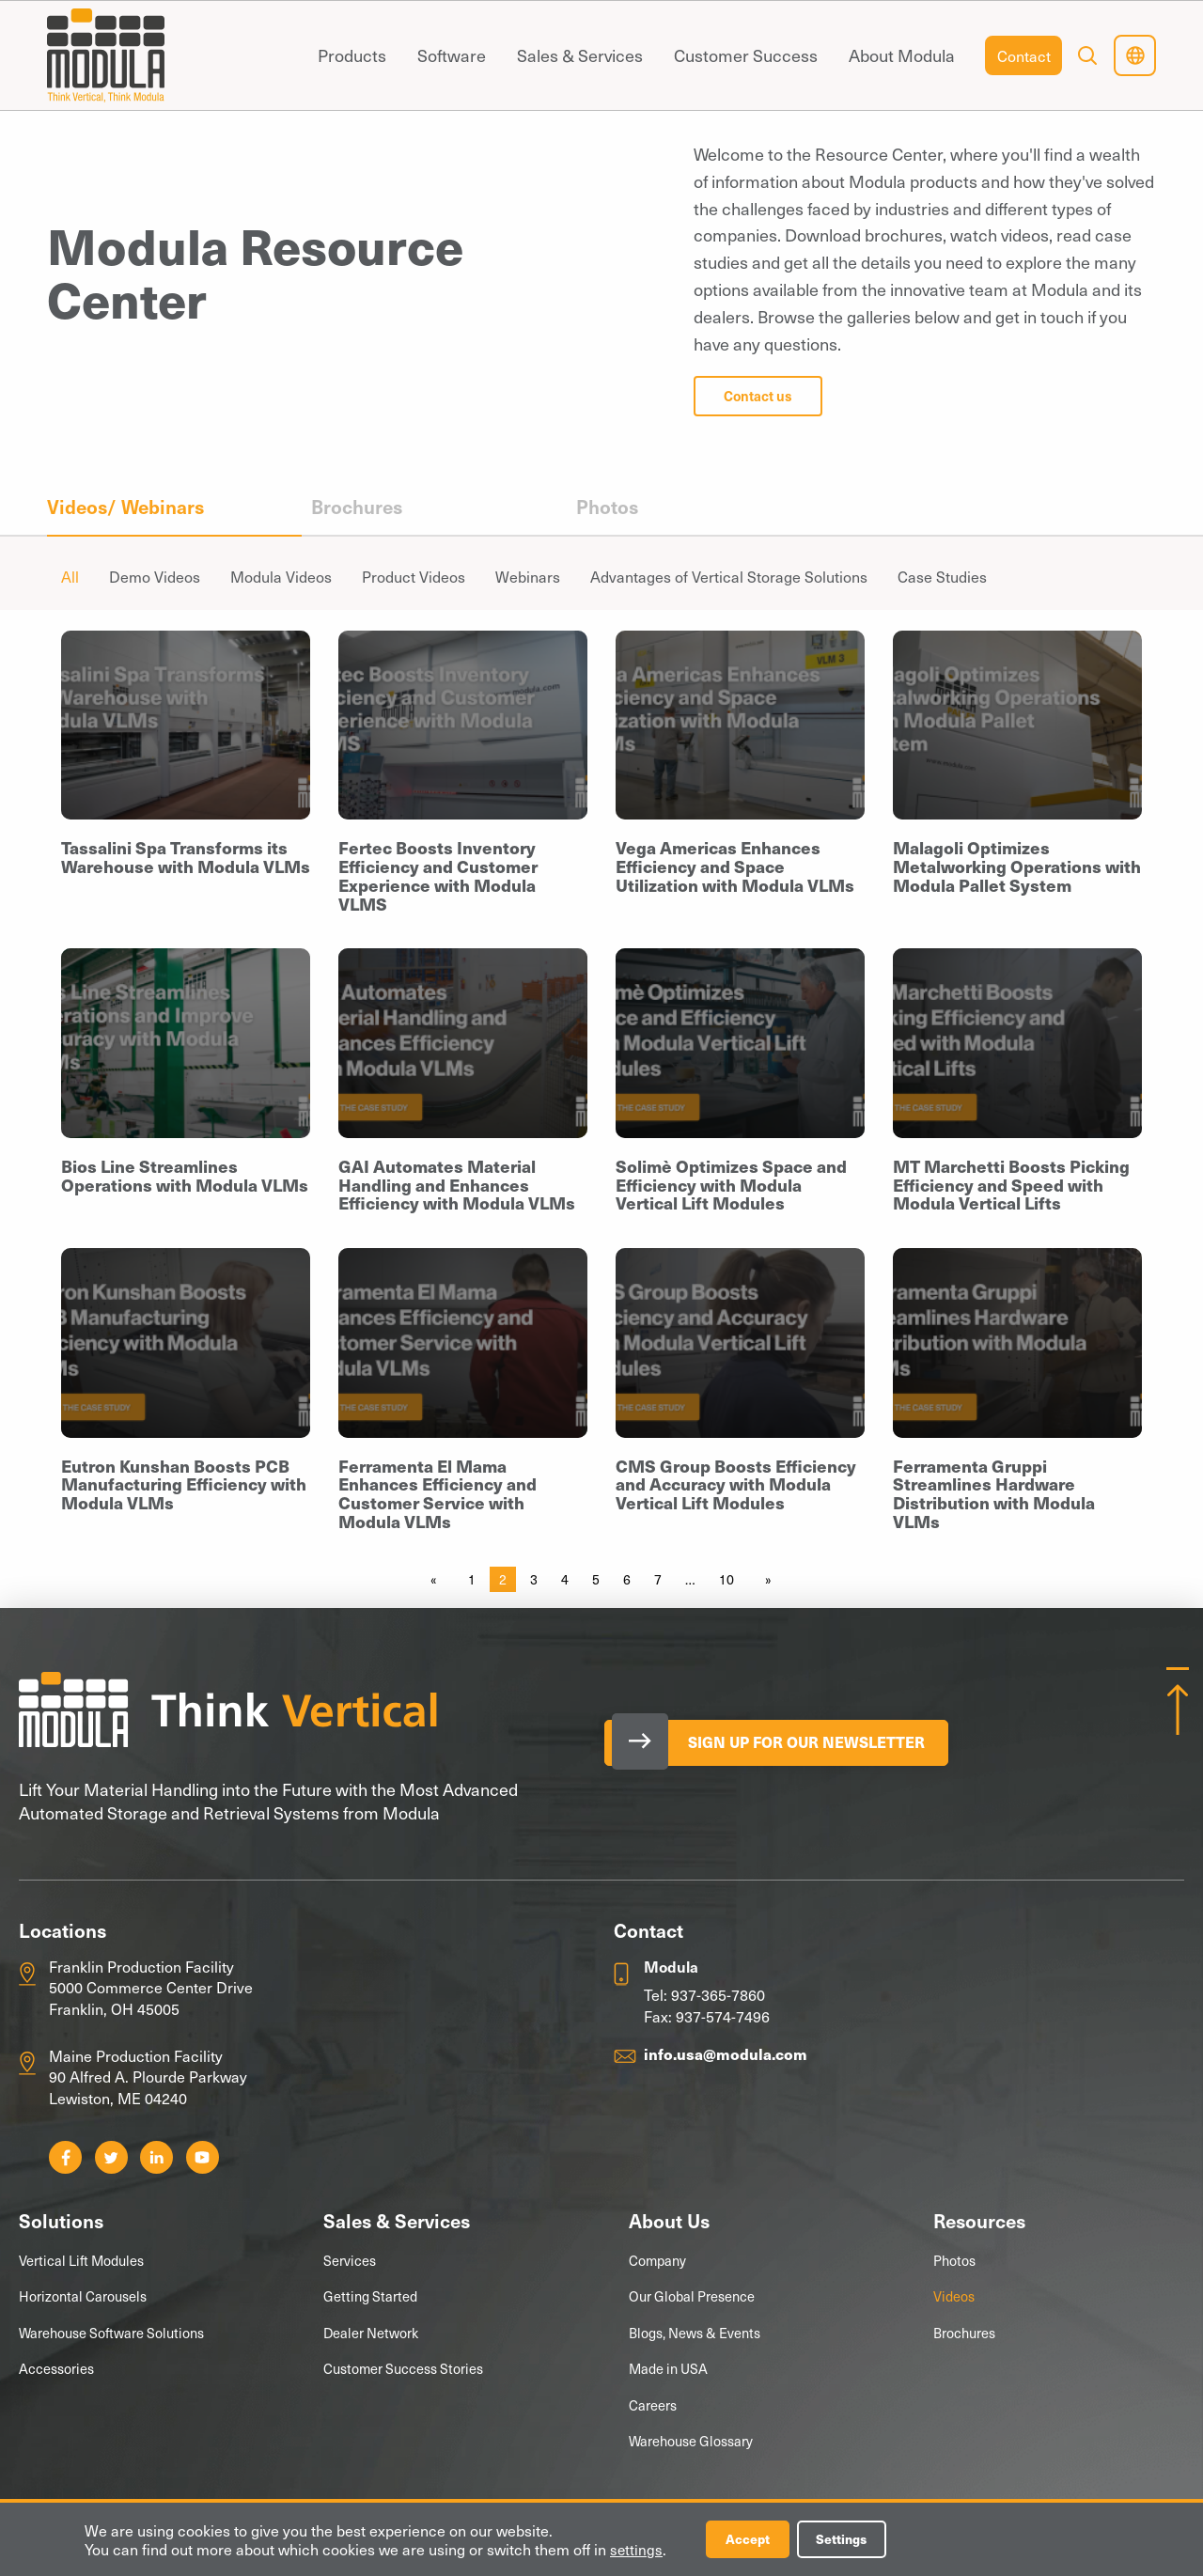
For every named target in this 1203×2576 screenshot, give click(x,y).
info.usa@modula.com (725, 2053)
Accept (750, 2539)
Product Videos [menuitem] (413, 576)
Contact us (758, 395)
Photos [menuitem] (607, 506)
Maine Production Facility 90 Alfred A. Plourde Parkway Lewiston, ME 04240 (148, 2076)
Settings (847, 2539)
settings (637, 2548)
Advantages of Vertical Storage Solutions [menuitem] (728, 576)
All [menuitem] (70, 576)
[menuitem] (351, 55)
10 (726, 1579)
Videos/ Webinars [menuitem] (125, 506)
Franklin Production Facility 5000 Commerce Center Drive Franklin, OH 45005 (151, 1987)
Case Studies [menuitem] (942, 576)
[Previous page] (437, 1580)
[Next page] (764, 1580)
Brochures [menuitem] (356, 506)
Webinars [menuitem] (527, 576)
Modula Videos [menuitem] (281, 576)
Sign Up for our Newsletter (814, 1742)
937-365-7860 (718, 1994)
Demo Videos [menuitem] (154, 576)
